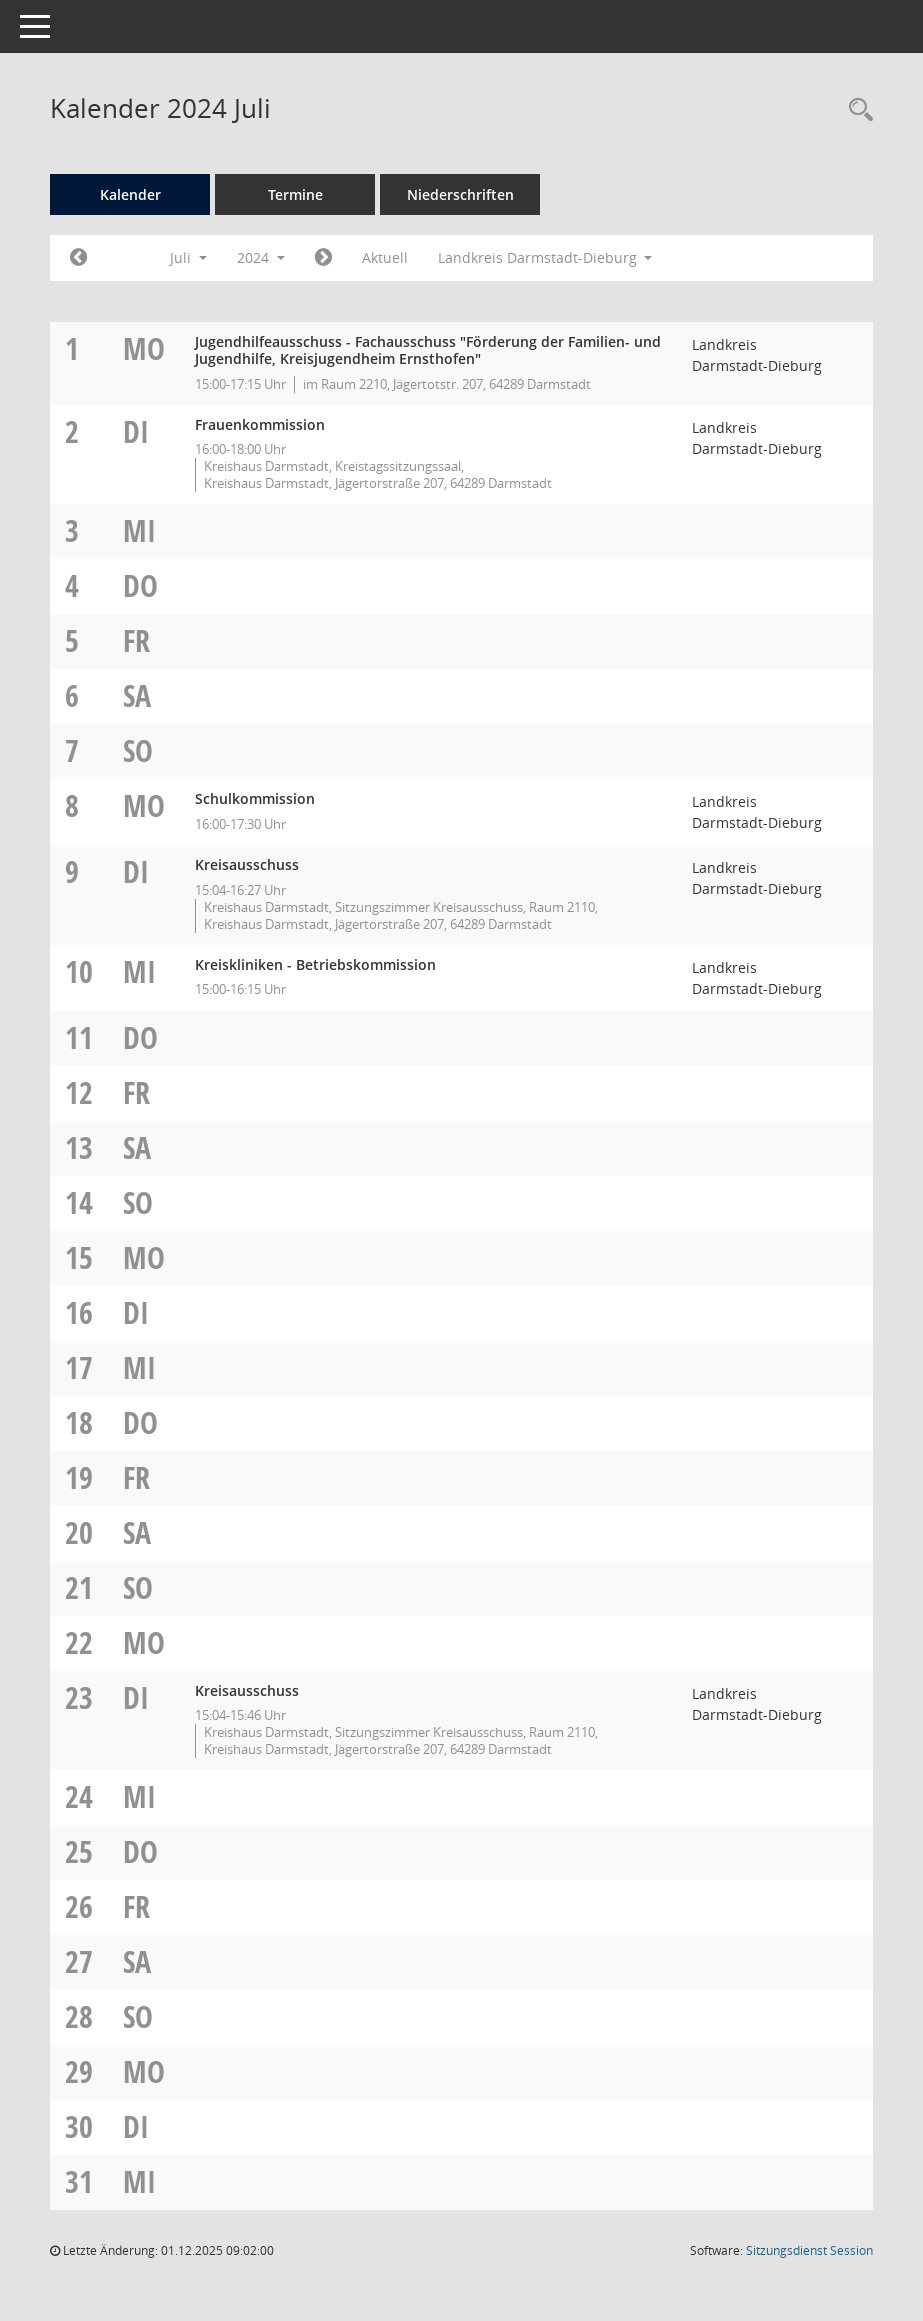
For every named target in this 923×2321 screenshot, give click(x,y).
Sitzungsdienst (809, 2250)
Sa (137, 695)
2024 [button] (261, 257)
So (138, 750)
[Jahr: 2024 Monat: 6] (78, 258)
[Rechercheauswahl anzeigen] (856, 110)
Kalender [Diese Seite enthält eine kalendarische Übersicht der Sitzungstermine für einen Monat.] (130, 194)
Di (136, 431)
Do (140, 585)
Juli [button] (188, 257)
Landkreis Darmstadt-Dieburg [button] (545, 257)
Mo (144, 348)
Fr (136, 640)
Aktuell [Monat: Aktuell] (385, 257)
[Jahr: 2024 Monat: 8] (323, 258)
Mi (139, 530)
